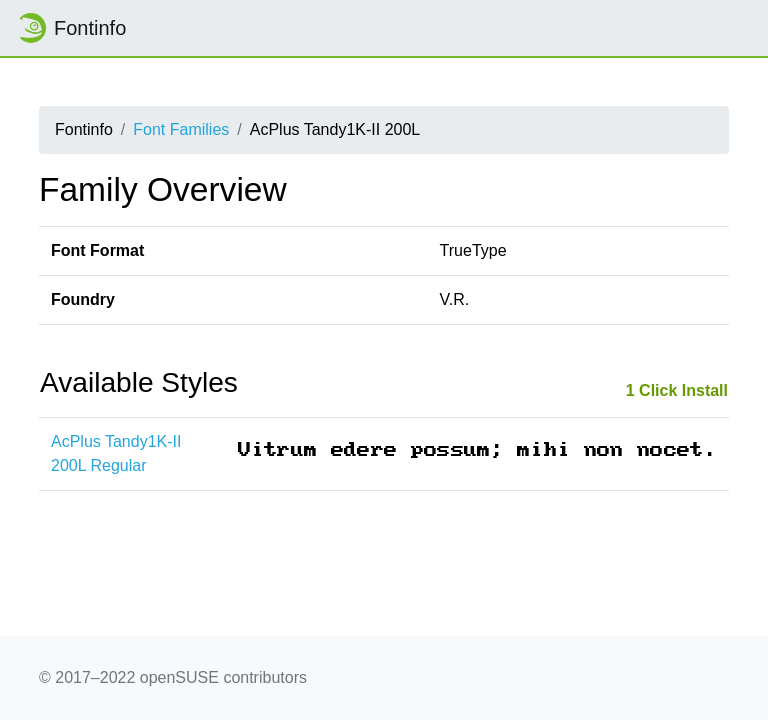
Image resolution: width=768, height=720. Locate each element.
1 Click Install (677, 390)
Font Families (181, 129)
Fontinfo (71, 28)
